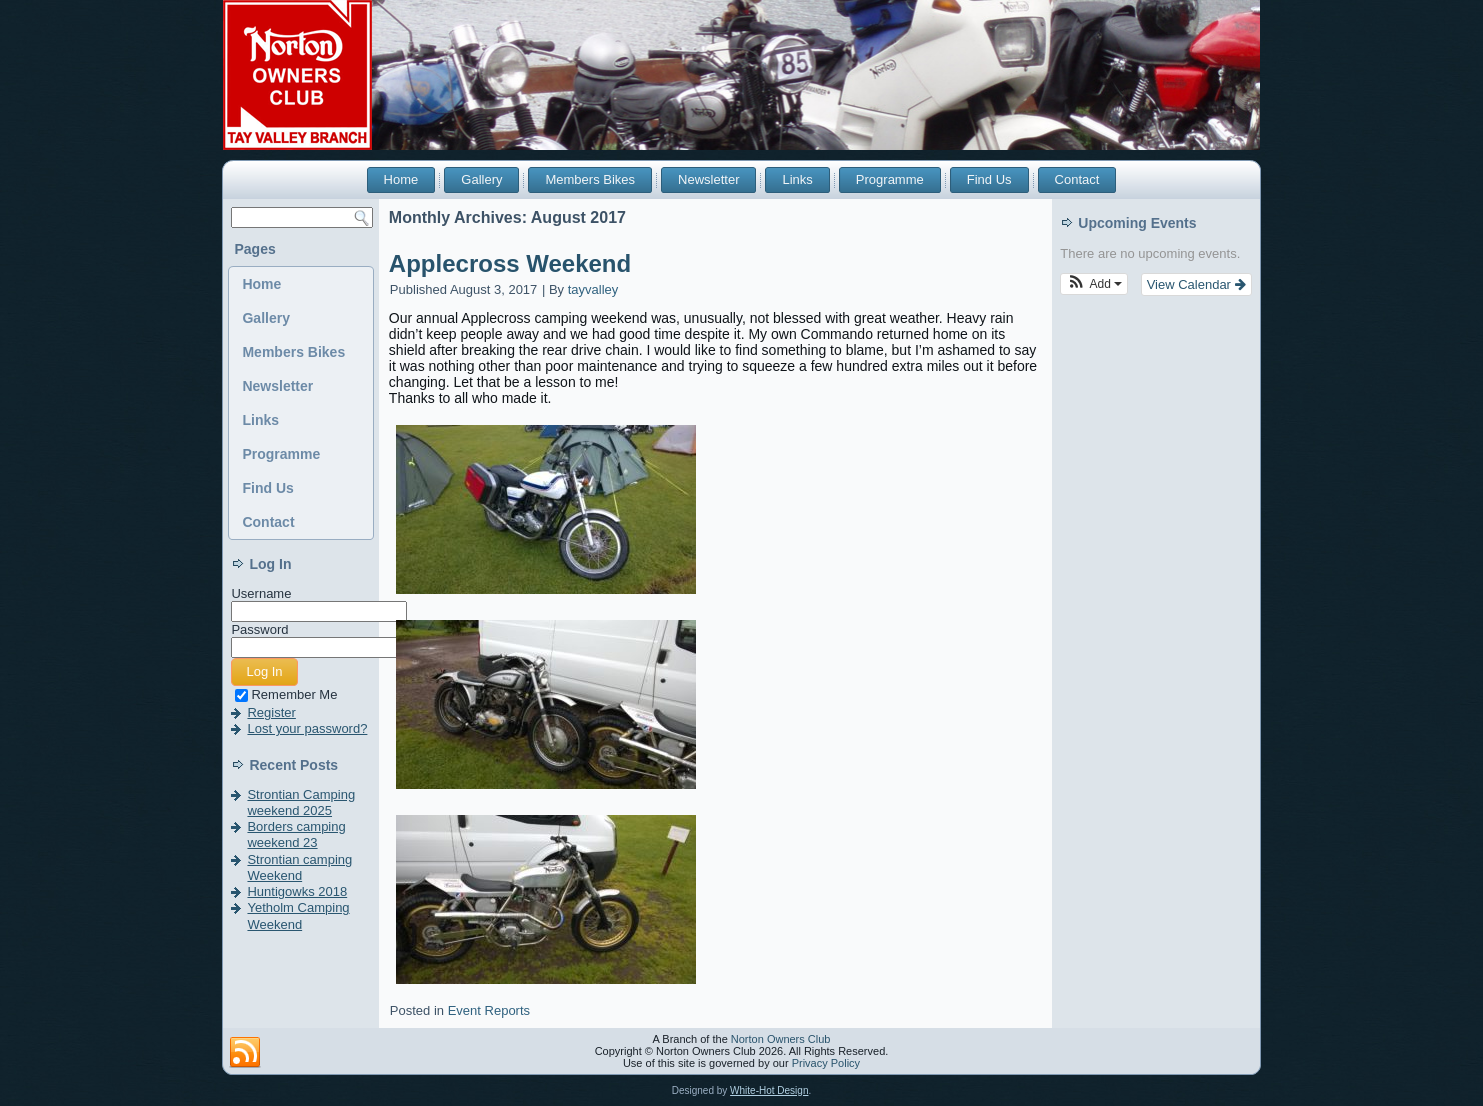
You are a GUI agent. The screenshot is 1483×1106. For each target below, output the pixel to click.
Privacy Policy (826, 1063)
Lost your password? (307, 728)
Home (401, 179)
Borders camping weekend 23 (296, 834)
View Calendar (1196, 284)
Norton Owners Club (781, 1039)
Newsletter (708, 179)
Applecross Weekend (510, 263)
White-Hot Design (769, 1090)
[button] (1094, 284)
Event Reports (489, 1010)
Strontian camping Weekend (299, 867)
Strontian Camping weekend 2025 (301, 802)
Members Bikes (590, 179)
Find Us (989, 179)
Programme (890, 179)
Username (261, 593)
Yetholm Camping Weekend (298, 915)
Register (271, 712)
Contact (1077, 179)
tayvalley (593, 289)
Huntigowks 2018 (297, 891)
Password (259, 629)
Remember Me (286, 694)
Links (797, 179)
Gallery (481, 179)
